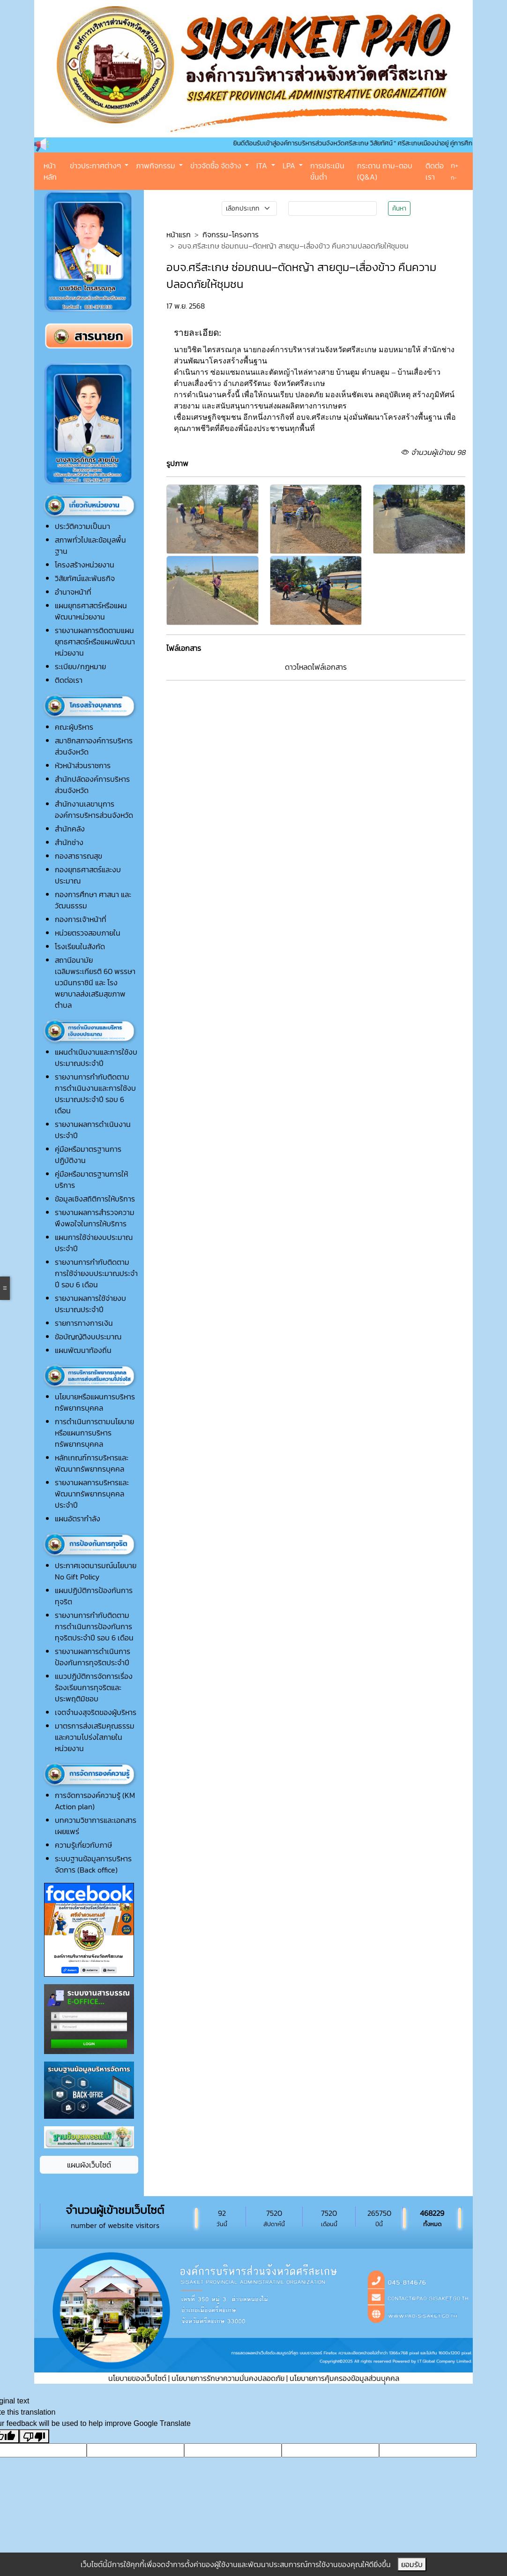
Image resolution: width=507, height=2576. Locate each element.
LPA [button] (290, 165)
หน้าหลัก (50, 171)
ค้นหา (399, 208)
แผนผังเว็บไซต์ (89, 2164)
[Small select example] (249, 208)
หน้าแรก (178, 234)
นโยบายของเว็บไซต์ (137, 2378)
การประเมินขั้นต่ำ (327, 171)
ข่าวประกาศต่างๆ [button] (96, 165)
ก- (454, 178)
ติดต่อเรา (434, 171)
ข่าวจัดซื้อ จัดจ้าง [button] (216, 165)
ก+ (454, 165)
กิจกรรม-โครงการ (230, 234)
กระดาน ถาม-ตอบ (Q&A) (384, 171)
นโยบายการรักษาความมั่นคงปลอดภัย (227, 2378)
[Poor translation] (34, 2436)
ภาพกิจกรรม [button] (156, 165)
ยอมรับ (412, 2564)
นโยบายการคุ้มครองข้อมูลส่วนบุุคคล (344, 2378)
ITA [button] (262, 165)
